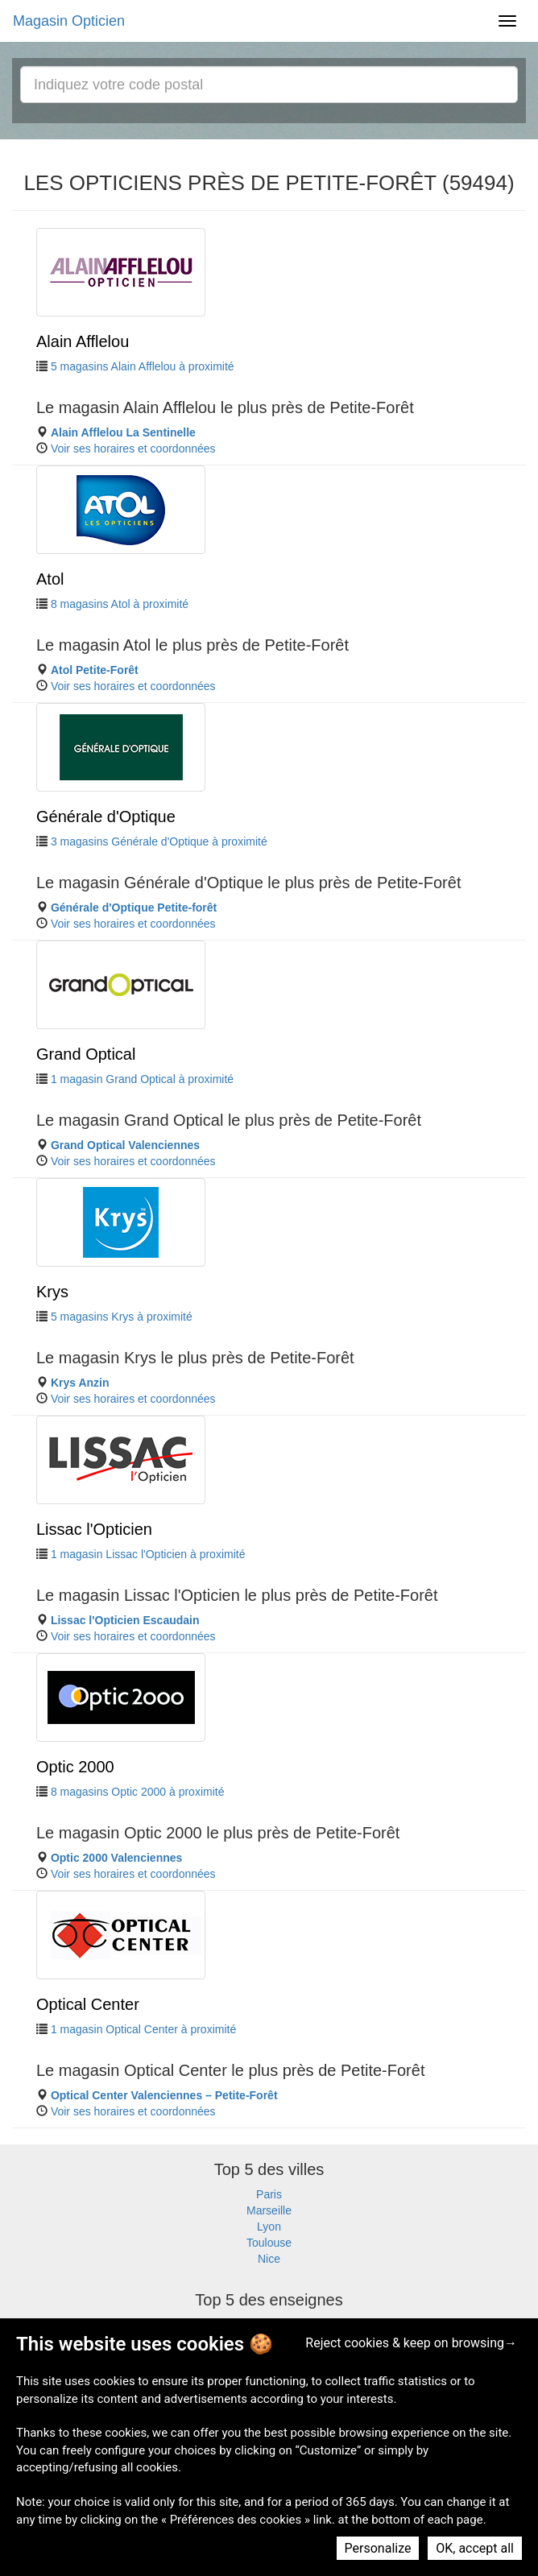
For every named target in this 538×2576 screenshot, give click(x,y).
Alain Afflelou (82, 341)
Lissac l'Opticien (94, 1529)
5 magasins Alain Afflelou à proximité (142, 366)
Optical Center (87, 2004)
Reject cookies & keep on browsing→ (411, 2343)
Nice (269, 2258)
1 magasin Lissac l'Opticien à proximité (148, 1554)
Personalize (378, 2548)
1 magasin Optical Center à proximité (143, 2029)
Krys (52, 1291)
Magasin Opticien (69, 21)
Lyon (269, 2226)
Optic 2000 (75, 1767)
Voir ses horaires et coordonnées (133, 448)
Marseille (269, 2210)
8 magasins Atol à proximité (119, 603)
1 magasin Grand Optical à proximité (142, 1079)
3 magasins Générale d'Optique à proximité (159, 841)
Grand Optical (85, 1054)
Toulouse (269, 2242)
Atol (50, 579)
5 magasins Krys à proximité (121, 1316)
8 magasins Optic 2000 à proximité (138, 1791)
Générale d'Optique (106, 816)
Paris (269, 2194)
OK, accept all (475, 2548)
